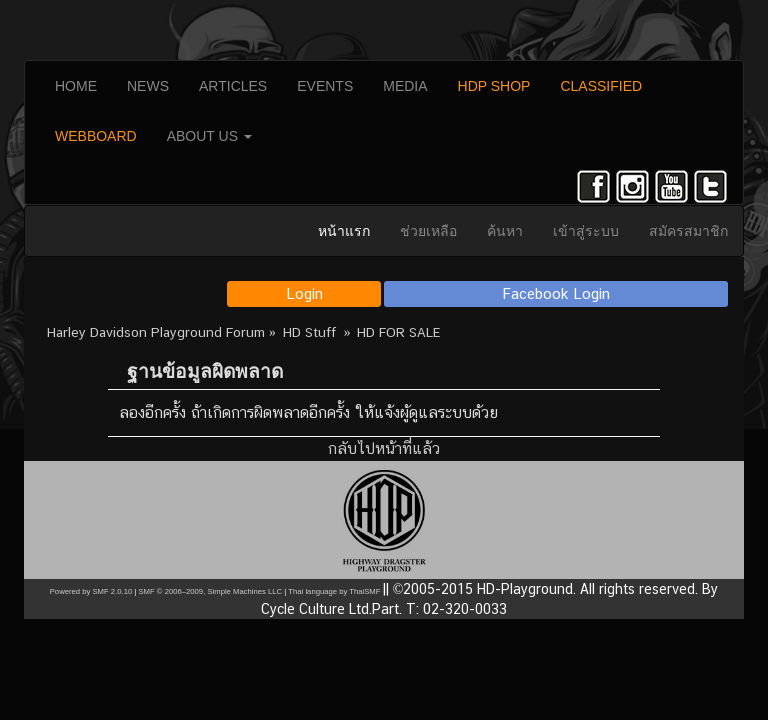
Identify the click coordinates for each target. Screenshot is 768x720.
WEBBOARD (96, 136)
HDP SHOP (494, 86)
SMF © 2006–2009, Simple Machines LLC (210, 591)
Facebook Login (556, 293)
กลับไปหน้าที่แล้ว (384, 448)
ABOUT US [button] (209, 136)
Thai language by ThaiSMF (334, 591)
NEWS (148, 86)
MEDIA (405, 86)
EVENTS (325, 86)
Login (304, 293)
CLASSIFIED (601, 86)
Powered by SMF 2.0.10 (91, 591)
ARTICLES (233, 86)
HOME (76, 86)
